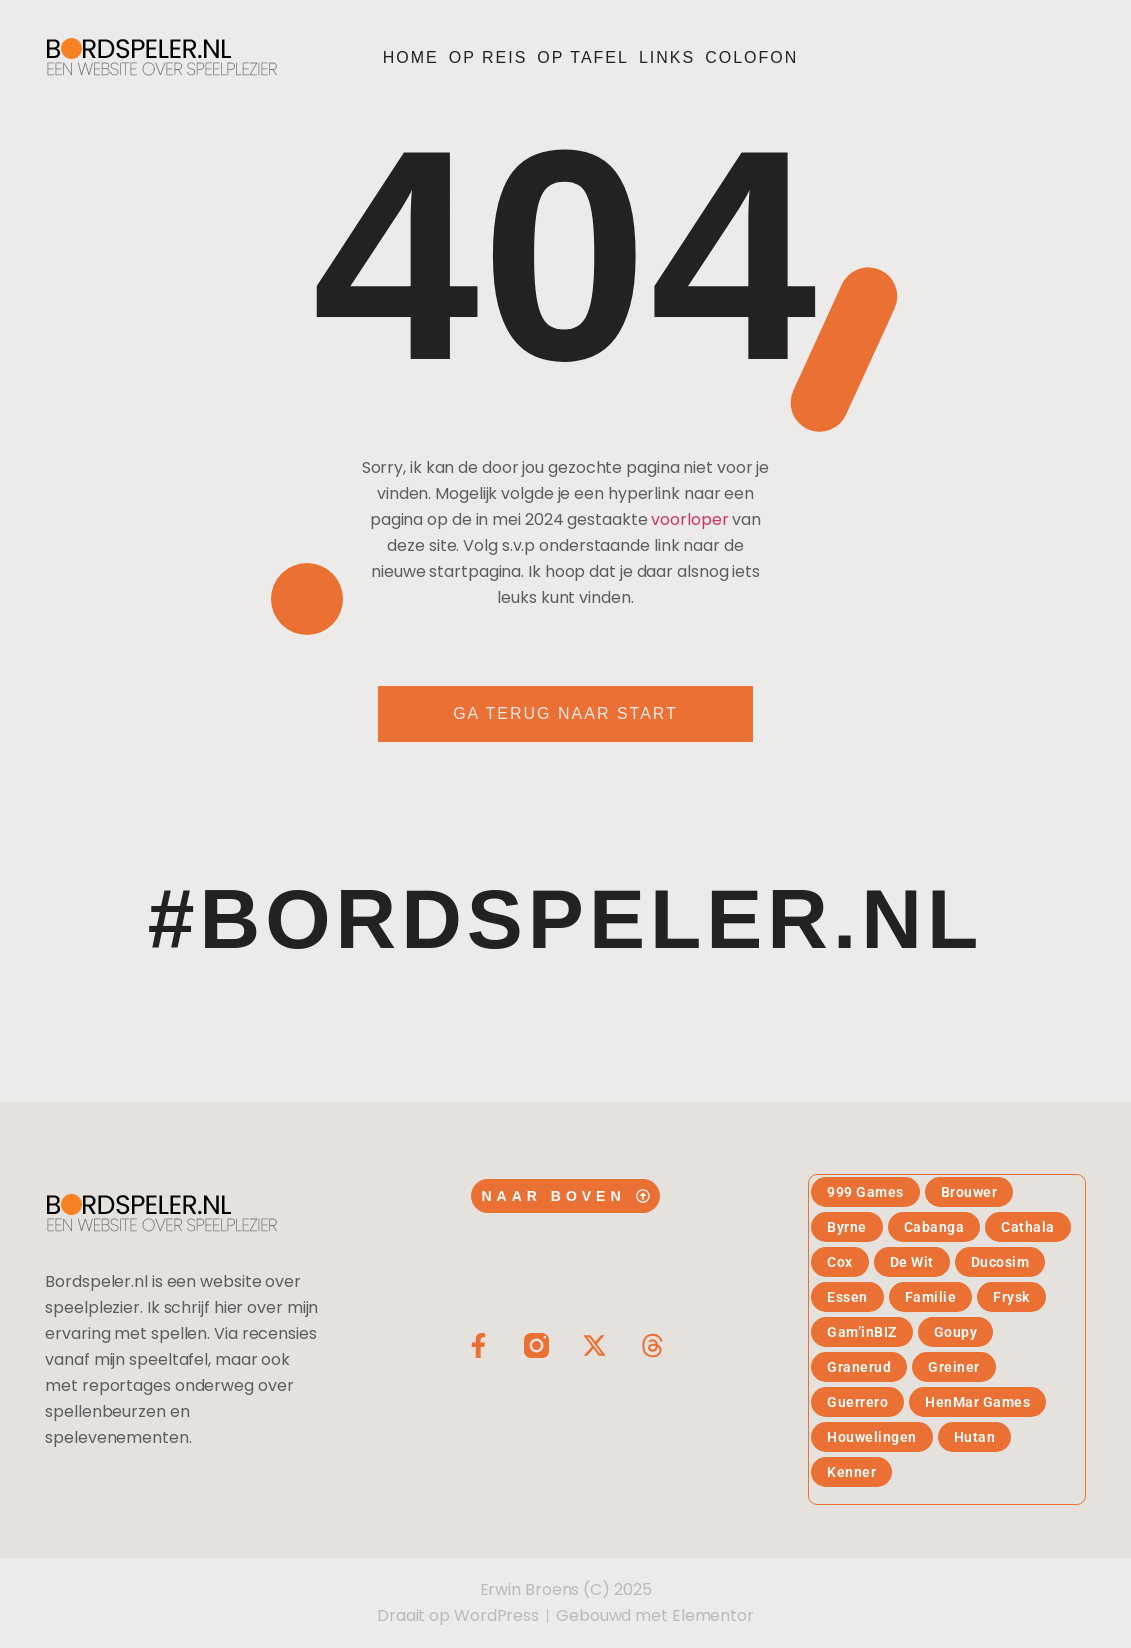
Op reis (488, 57)
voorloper (689, 519)
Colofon (751, 57)
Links (667, 57)
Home (411, 57)
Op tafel (583, 57)
